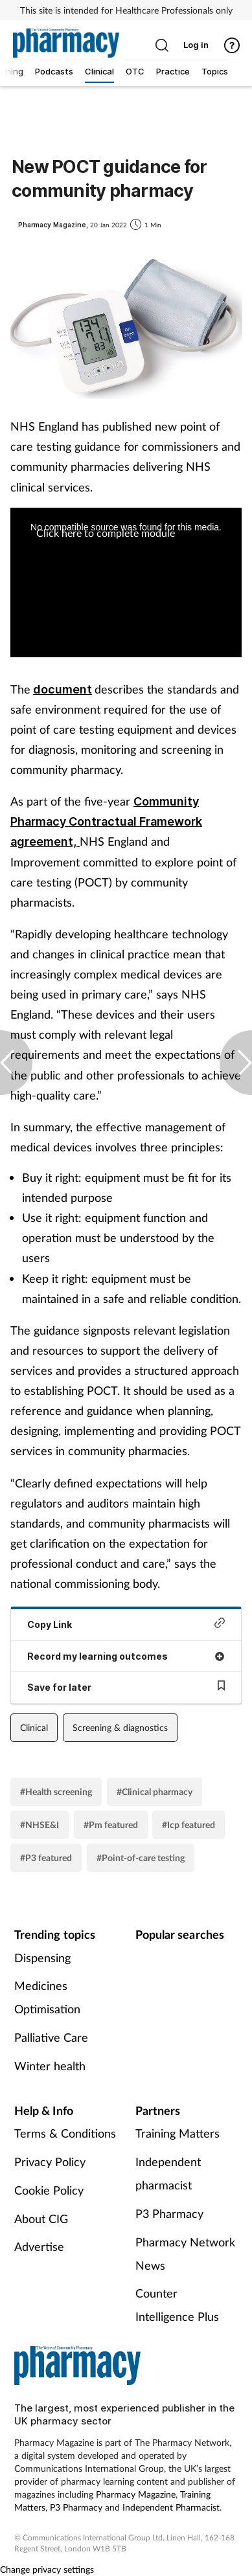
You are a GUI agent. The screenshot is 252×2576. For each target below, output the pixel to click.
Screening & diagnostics (120, 1727)
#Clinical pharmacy (154, 1791)
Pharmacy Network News (185, 2253)
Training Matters (177, 2133)
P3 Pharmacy (169, 2213)
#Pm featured (111, 1824)
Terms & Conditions (65, 2133)
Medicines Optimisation (47, 1997)
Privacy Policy (50, 2161)
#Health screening (56, 1791)
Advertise (39, 2246)
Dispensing (42, 1957)
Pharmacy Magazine (136, 2494)
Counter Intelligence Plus (177, 2304)
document (62, 689)
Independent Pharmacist (171, 2507)
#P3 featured (46, 1857)
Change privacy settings (47, 2569)
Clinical (34, 1727)
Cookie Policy (49, 2190)
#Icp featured (188, 1824)
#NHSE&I (39, 1824)
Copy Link (126, 1624)
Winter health (50, 2066)
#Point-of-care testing (141, 1857)
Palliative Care (51, 2037)
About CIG (41, 2218)
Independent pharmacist (168, 2173)
